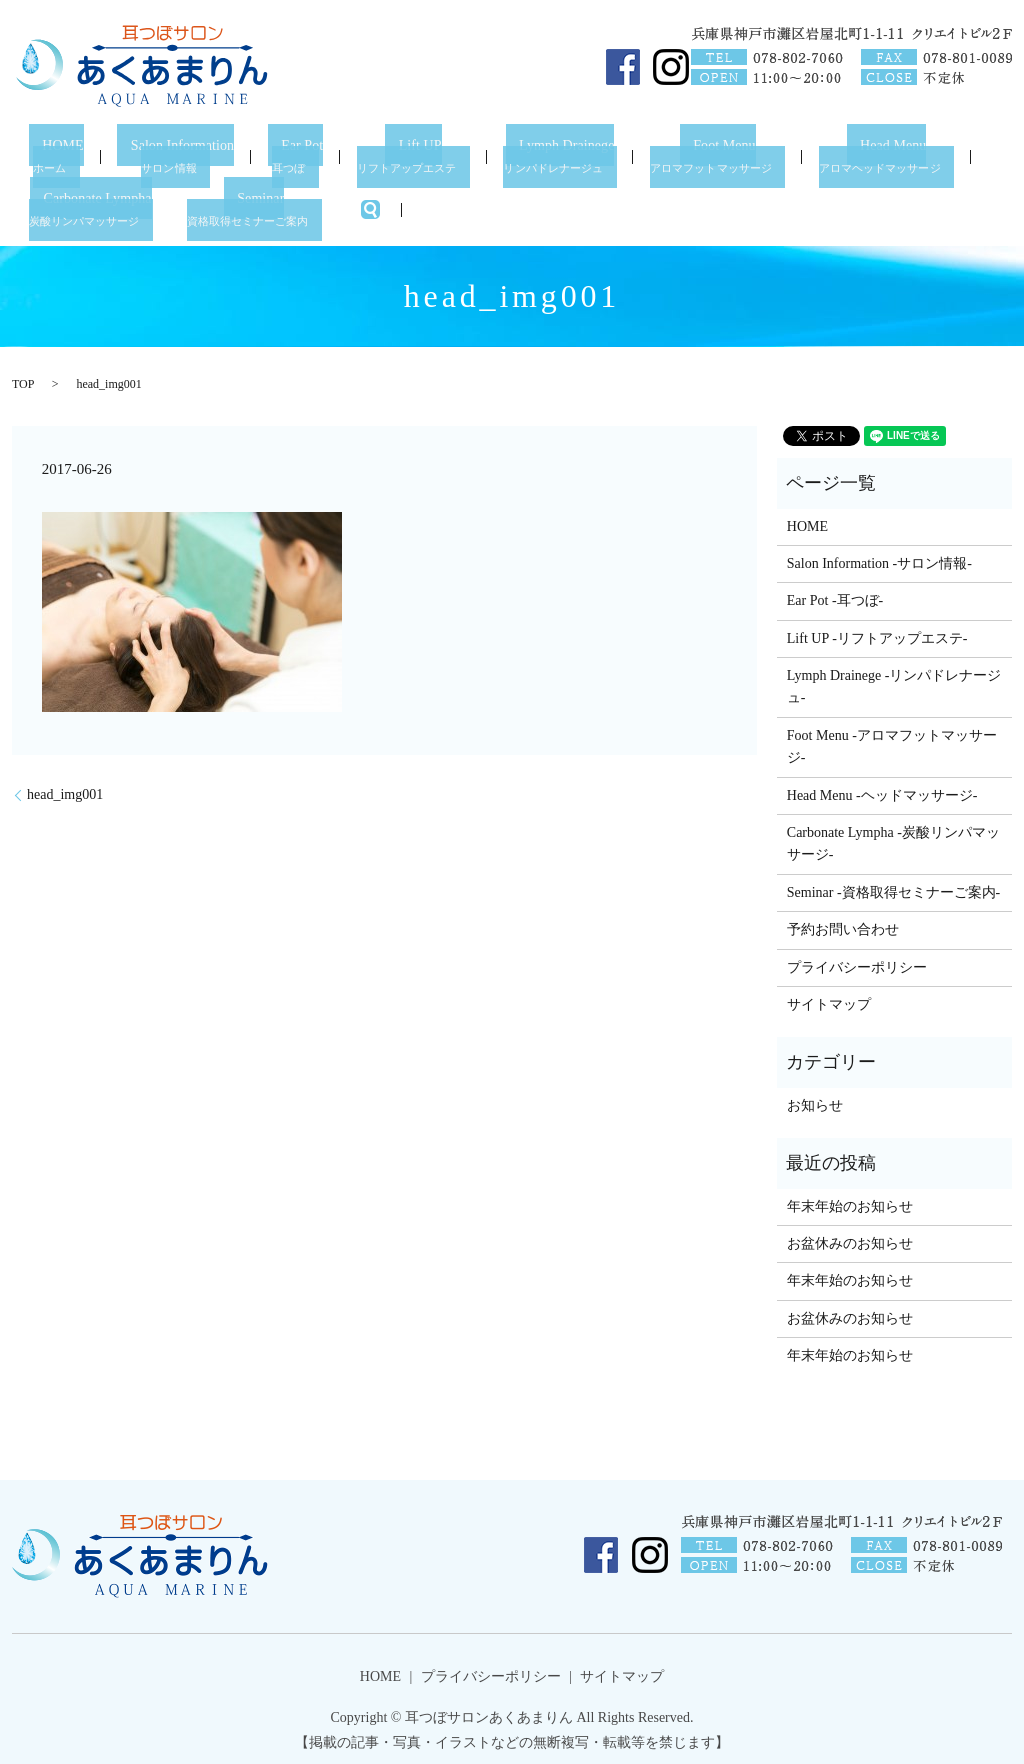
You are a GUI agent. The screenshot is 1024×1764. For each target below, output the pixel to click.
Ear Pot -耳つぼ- (835, 595)
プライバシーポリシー (857, 961)
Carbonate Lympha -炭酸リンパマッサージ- (893, 838)
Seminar (265, 204)
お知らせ (815, 1099)
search (384, 205)
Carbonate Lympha (96, 204)
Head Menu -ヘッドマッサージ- (882, 789)
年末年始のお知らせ (850, 1200)
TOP (23, 378)
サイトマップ (829, 999)
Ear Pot (301, 154)
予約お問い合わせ (843, 924)
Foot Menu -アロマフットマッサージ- (892, 741)
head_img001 (65, 789)
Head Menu (903, 154)
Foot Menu (730, 154)
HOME (53, 154)
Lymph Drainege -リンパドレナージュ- (894, 681)
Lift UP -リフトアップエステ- (877, 632)
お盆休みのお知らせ (850, 1238)
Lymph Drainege (568, 154)
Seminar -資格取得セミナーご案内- (893, 886)
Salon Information (175, 154)
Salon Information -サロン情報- (879, 558)
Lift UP (419, 154)
